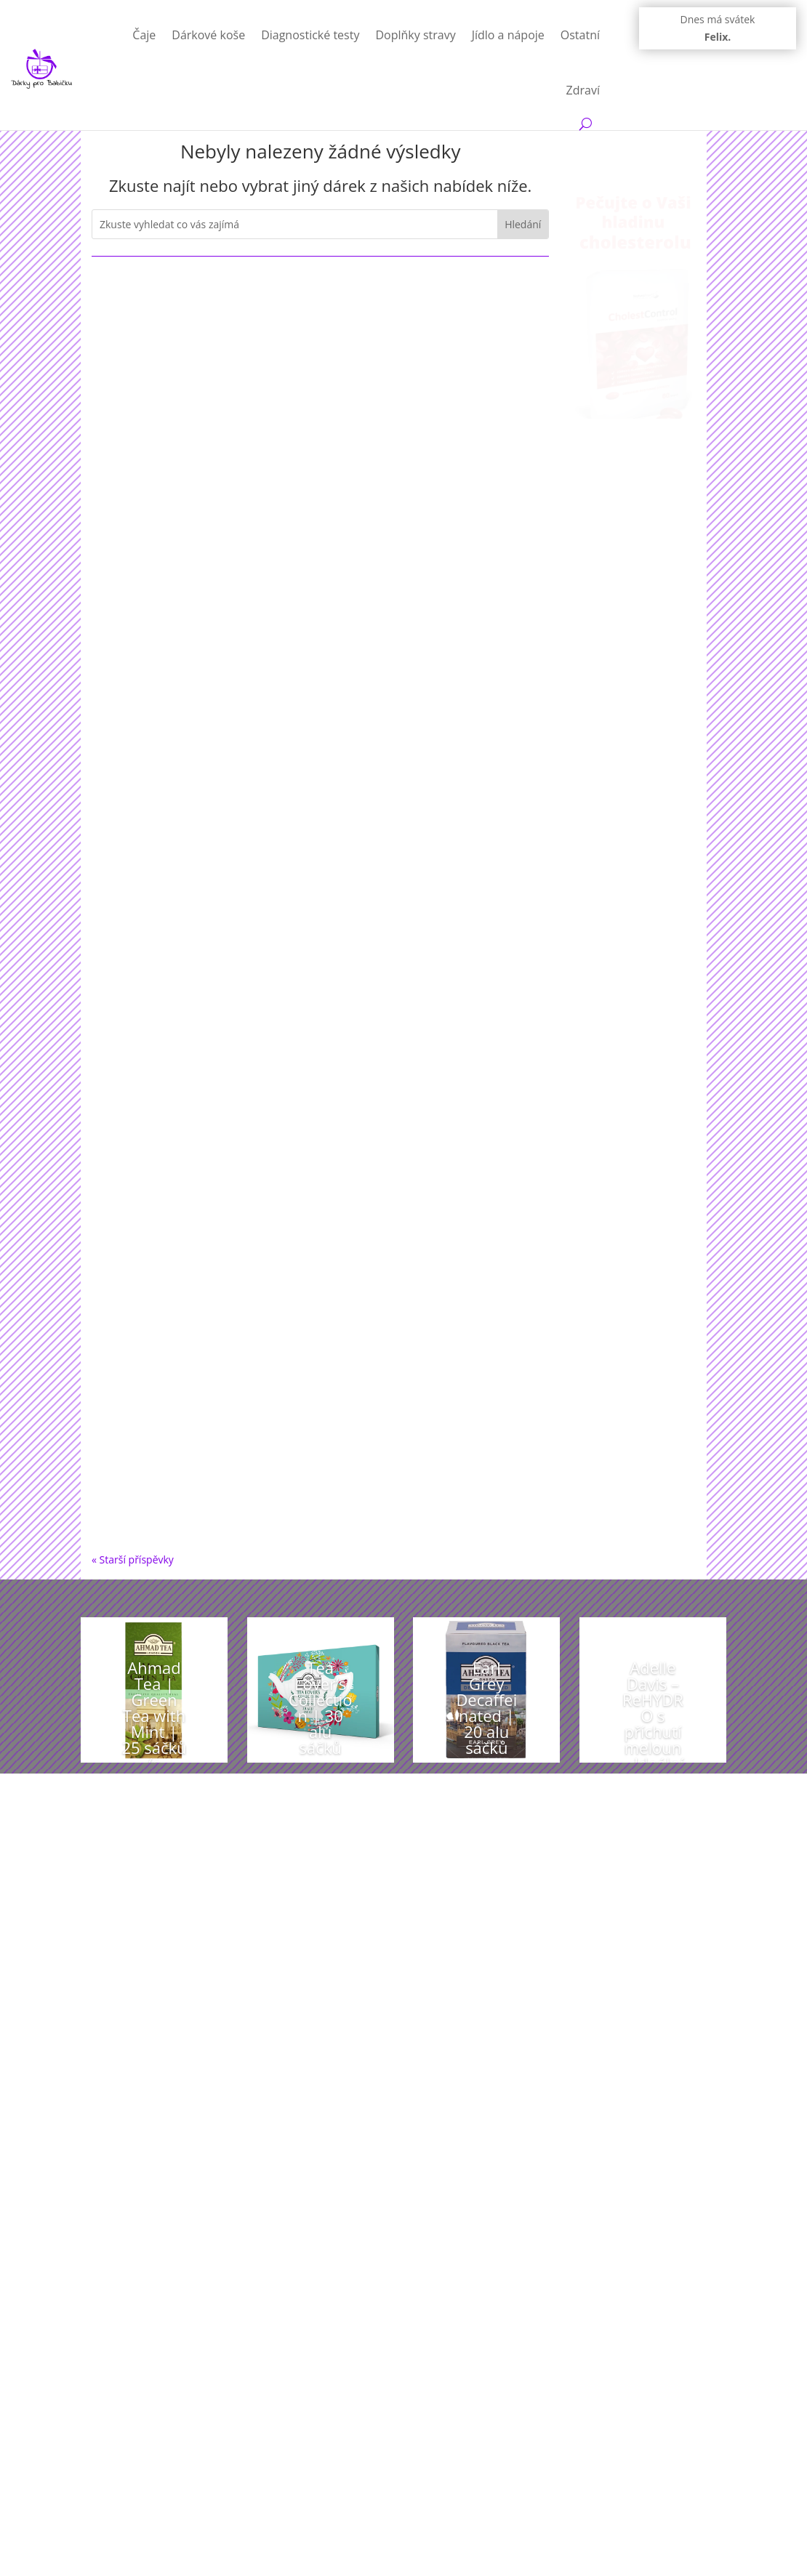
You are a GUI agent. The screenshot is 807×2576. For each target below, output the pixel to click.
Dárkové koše (208, 35)
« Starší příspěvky (133, 1559)
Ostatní (580, 35)
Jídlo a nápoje (508, 35)
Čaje (144, 35)
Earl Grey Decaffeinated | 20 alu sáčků (486, 1707)
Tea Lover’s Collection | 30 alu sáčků (321, 1707)
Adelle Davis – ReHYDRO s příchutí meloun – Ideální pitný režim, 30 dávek (653, 1747)
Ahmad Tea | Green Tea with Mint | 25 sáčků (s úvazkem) (153, 1731)
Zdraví (583, 90)
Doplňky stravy (415, 35)
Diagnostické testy (310, 35)
